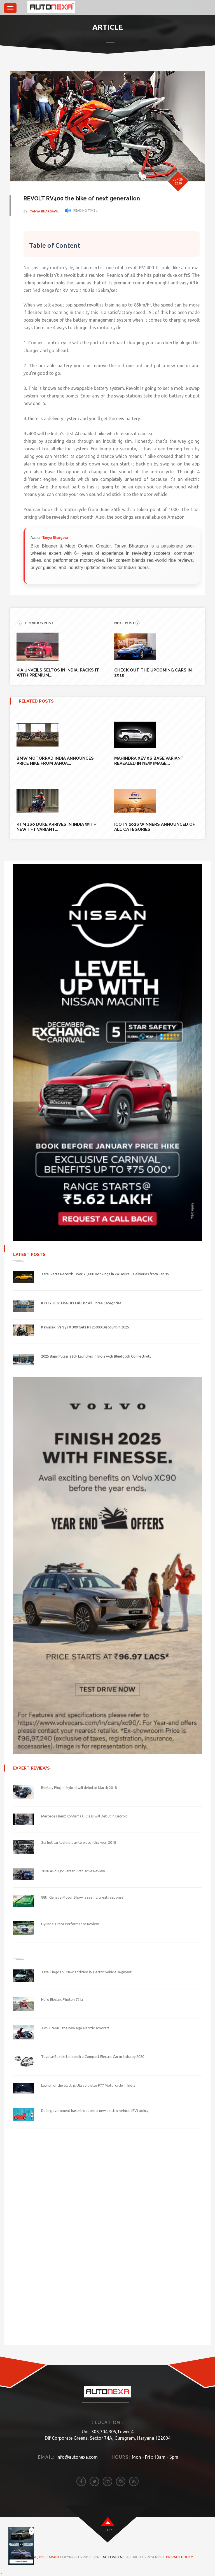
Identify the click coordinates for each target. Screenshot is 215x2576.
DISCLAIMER (49, 2557)
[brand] (25, 8)
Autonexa (112, 2557)
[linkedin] (107, 2481)
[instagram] (120, 2481)
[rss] (134, 2481)
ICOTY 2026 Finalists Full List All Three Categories (81, 1303)
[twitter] (94, 2481)
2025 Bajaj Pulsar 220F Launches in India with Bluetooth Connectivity (96, 1356)
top (108, 2530)
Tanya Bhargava (44, 211)
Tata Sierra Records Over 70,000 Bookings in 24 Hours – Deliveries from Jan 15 (105, 1274)
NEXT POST (127, 623)
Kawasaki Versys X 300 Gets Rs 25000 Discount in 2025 (85, 1327)
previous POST (35, 623)
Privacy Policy (179, 2557)
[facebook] (81, 2481)
